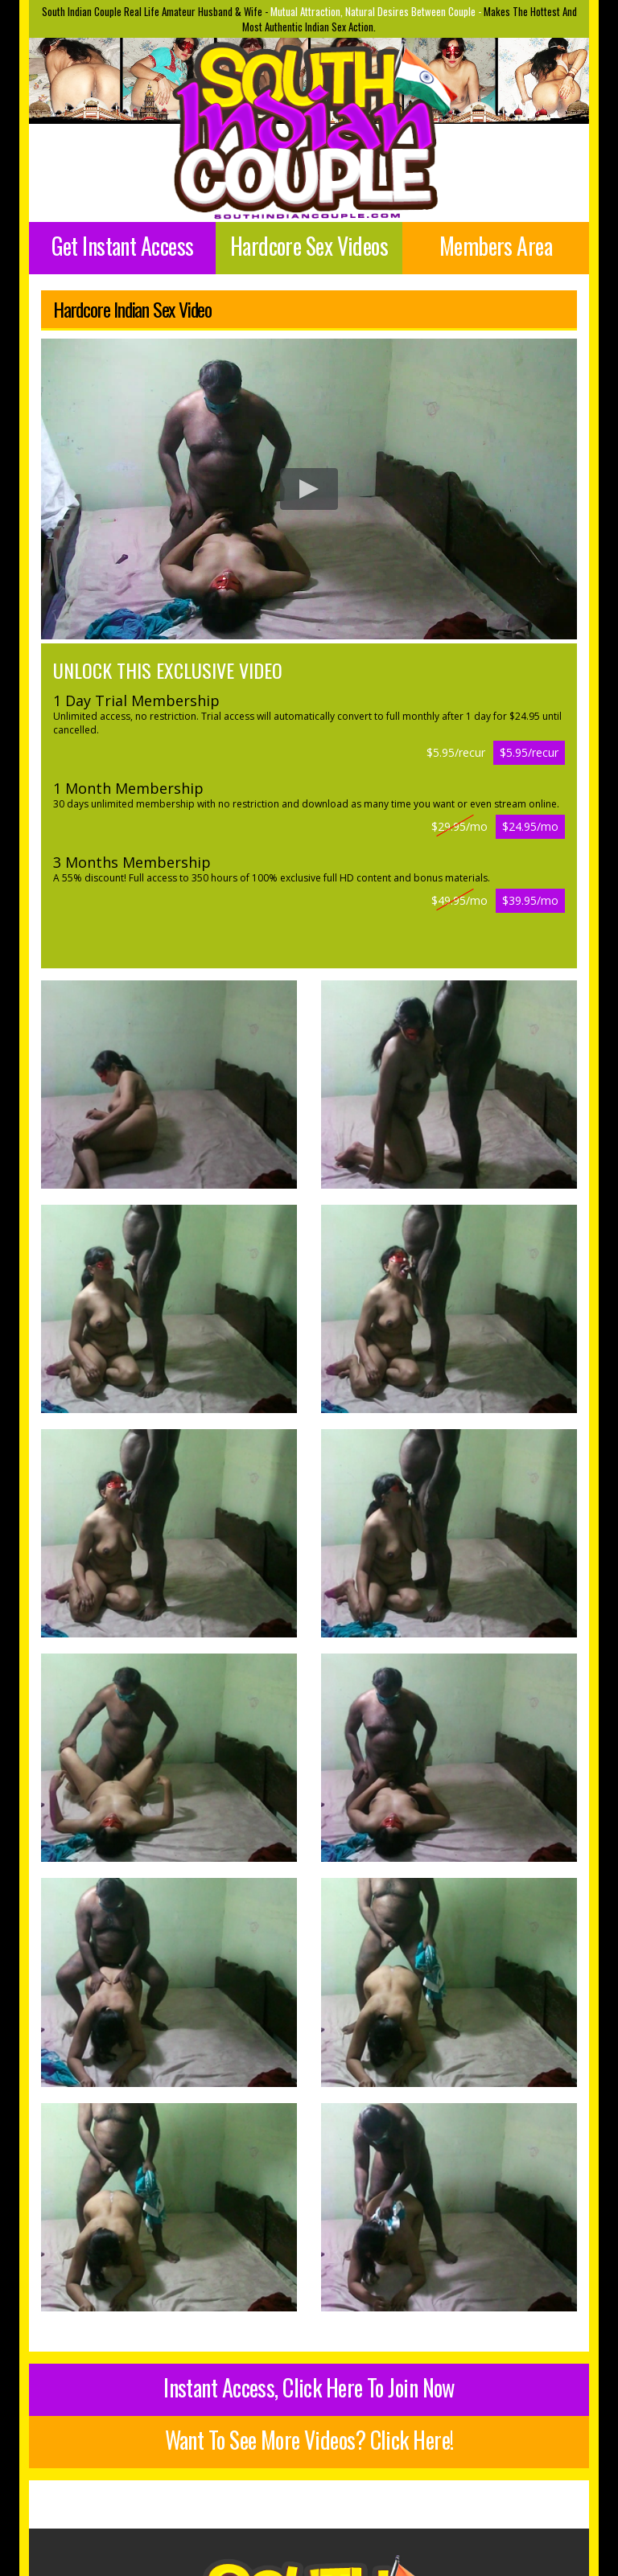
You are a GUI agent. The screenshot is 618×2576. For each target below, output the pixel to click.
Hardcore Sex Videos (309, 245)
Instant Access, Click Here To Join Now (309, 2387)
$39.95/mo (530, 900)
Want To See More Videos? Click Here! (309, 2439)
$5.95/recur (529, 752)
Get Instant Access (123, 245)
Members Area (495, 245)
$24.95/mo (530, 826)
